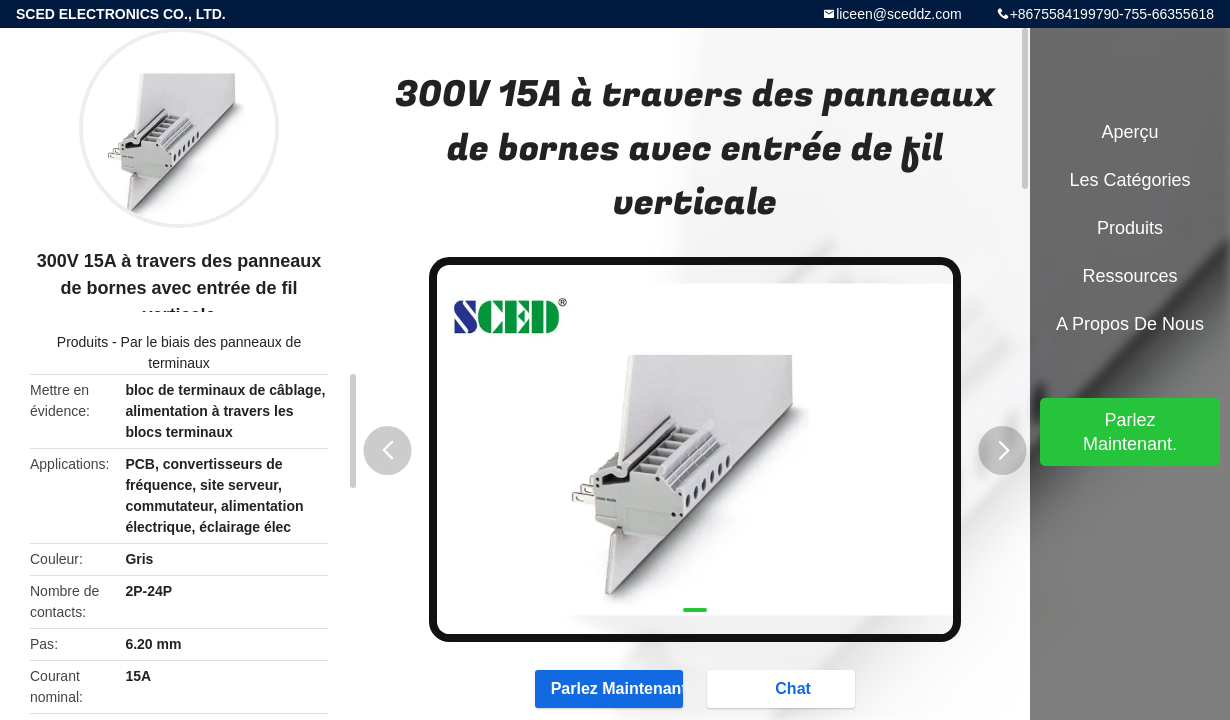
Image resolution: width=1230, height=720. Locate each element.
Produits (82, 342)
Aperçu (1129, 132)
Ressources (1129, 276)
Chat (783, 688)
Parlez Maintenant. (609, 688)
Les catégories (1129, 180)
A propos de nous (1130, 324)
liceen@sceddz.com (899, 14)
